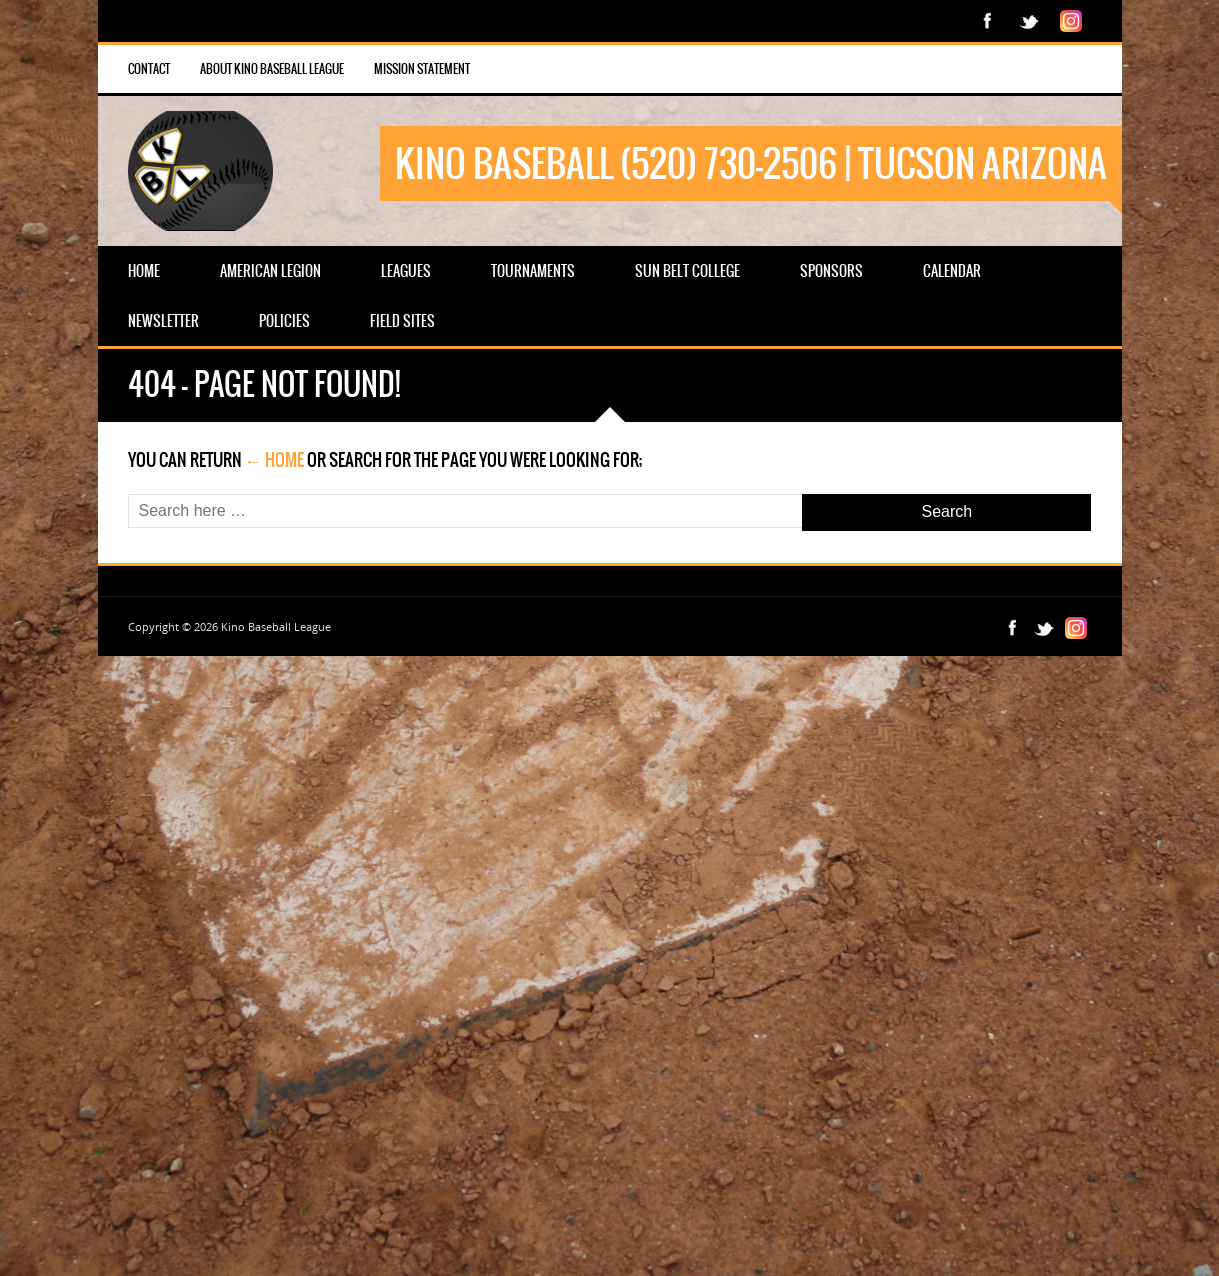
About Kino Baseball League (272, 69)
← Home (274, 460)
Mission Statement (422, 69)
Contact (149, 69)
